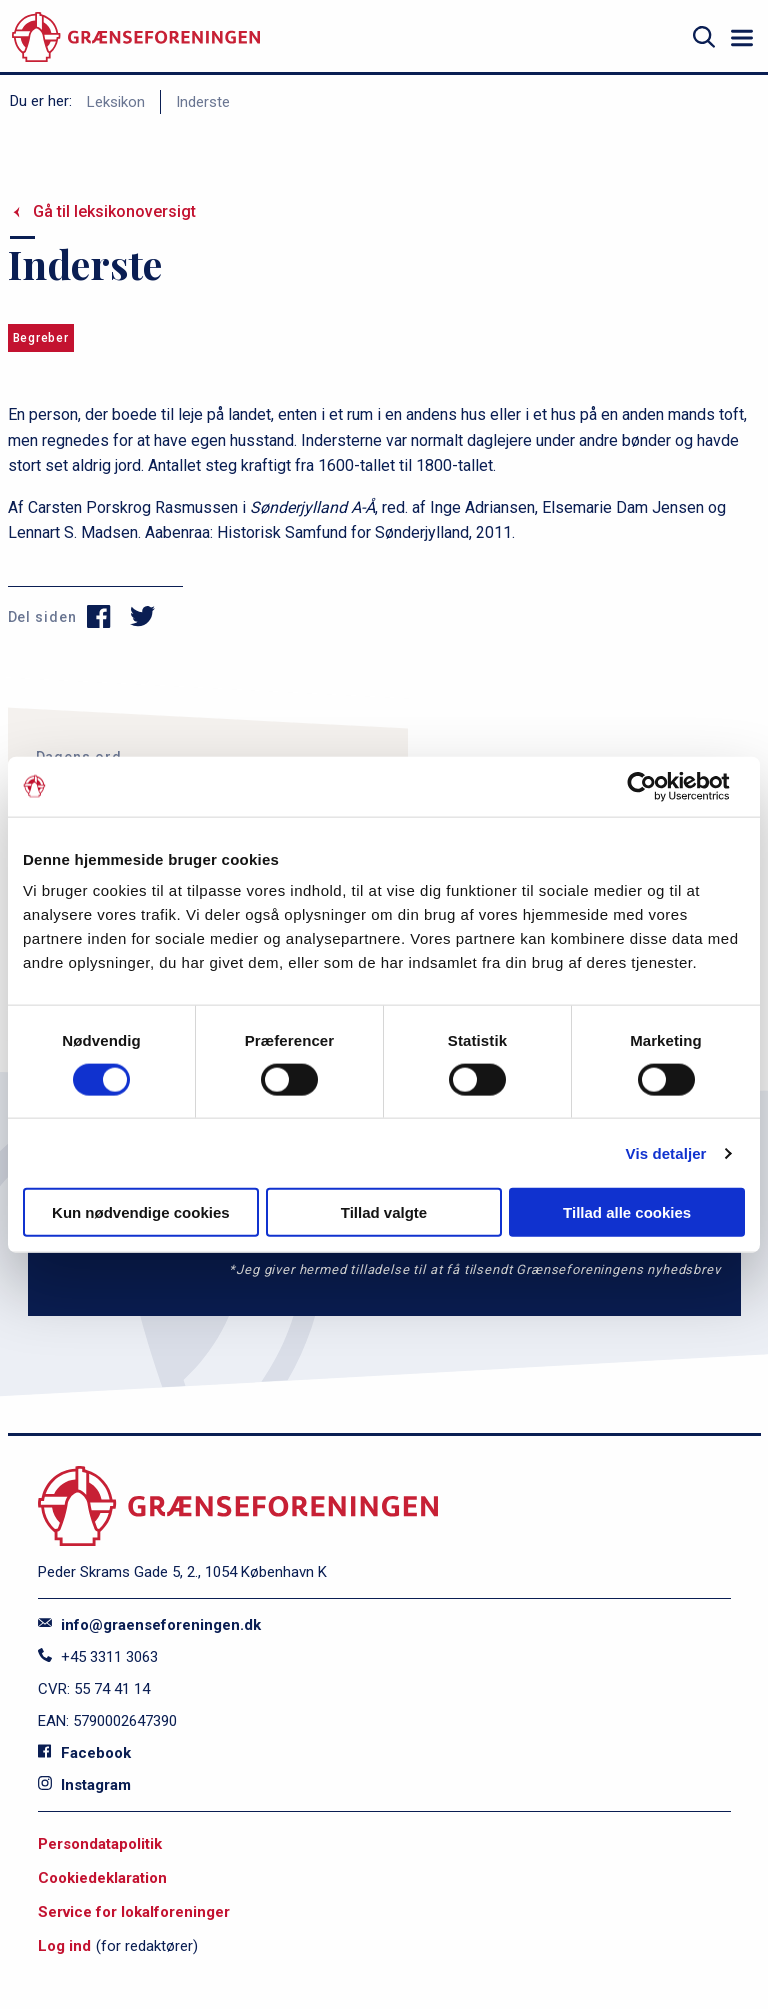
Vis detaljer (666, 1152)
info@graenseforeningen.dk (149, 1625)
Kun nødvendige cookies (141, 1212)
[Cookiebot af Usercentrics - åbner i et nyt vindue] (657, 786)
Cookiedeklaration (102, 1878)
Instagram (84, 1785)
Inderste (203, 102)
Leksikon (116, 102)
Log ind (64, 1946)
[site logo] (136, 37)
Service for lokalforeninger (134, 1912)
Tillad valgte (384, 1212)
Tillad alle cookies (627, 1212)
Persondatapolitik (100, 1844)
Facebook (84, 1753)
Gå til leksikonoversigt (114, 211)
